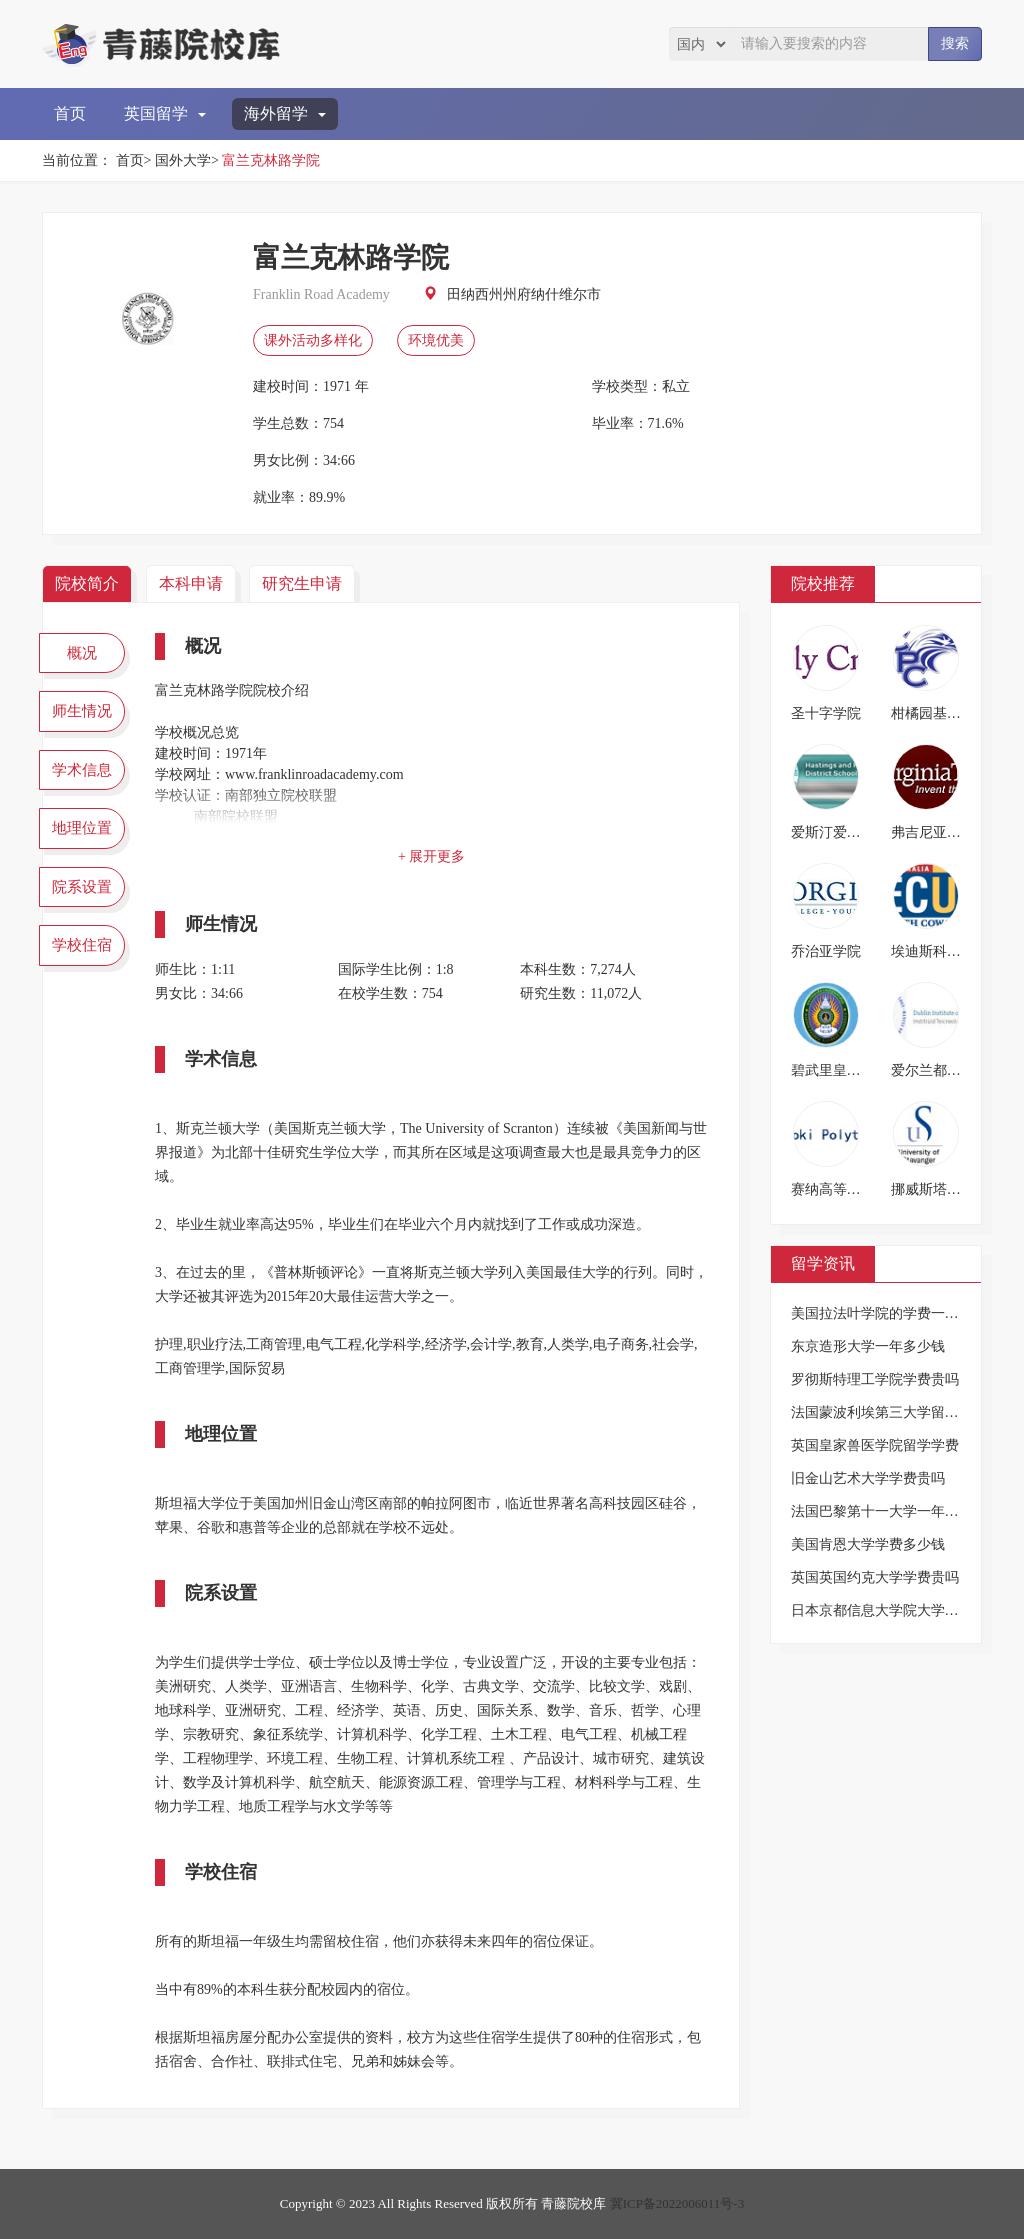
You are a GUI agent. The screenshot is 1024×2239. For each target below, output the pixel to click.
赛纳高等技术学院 (847, 1189)
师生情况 (82, 711)
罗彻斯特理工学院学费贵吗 (875, 1379)
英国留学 (165, 113)
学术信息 (82, 770)
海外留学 (285, 113)
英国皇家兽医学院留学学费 (875, 1445)
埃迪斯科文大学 (940, 951)
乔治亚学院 (826, 951)
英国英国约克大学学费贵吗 (875, 1577)
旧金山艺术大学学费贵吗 (868, 1478)
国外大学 (183, 160)
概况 (82, 653)
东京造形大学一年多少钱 (868, 1346)
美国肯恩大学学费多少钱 (868, 1544)
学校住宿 (82, 945)
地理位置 (82, 828)
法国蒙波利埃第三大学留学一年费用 (903, 1412)
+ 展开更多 (431, 856)
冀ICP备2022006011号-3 (677, 2203)
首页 (70, 113)
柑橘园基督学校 (940, 713)
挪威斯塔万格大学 (947, 1189)
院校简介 (87, 583)
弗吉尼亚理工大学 (947, 832)
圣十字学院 (826, 713)
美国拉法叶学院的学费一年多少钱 (896, 1313)
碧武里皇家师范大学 (854, 1070)
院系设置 (82, 887)
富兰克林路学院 (271, 160)
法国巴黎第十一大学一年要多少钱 (896, 1511)
